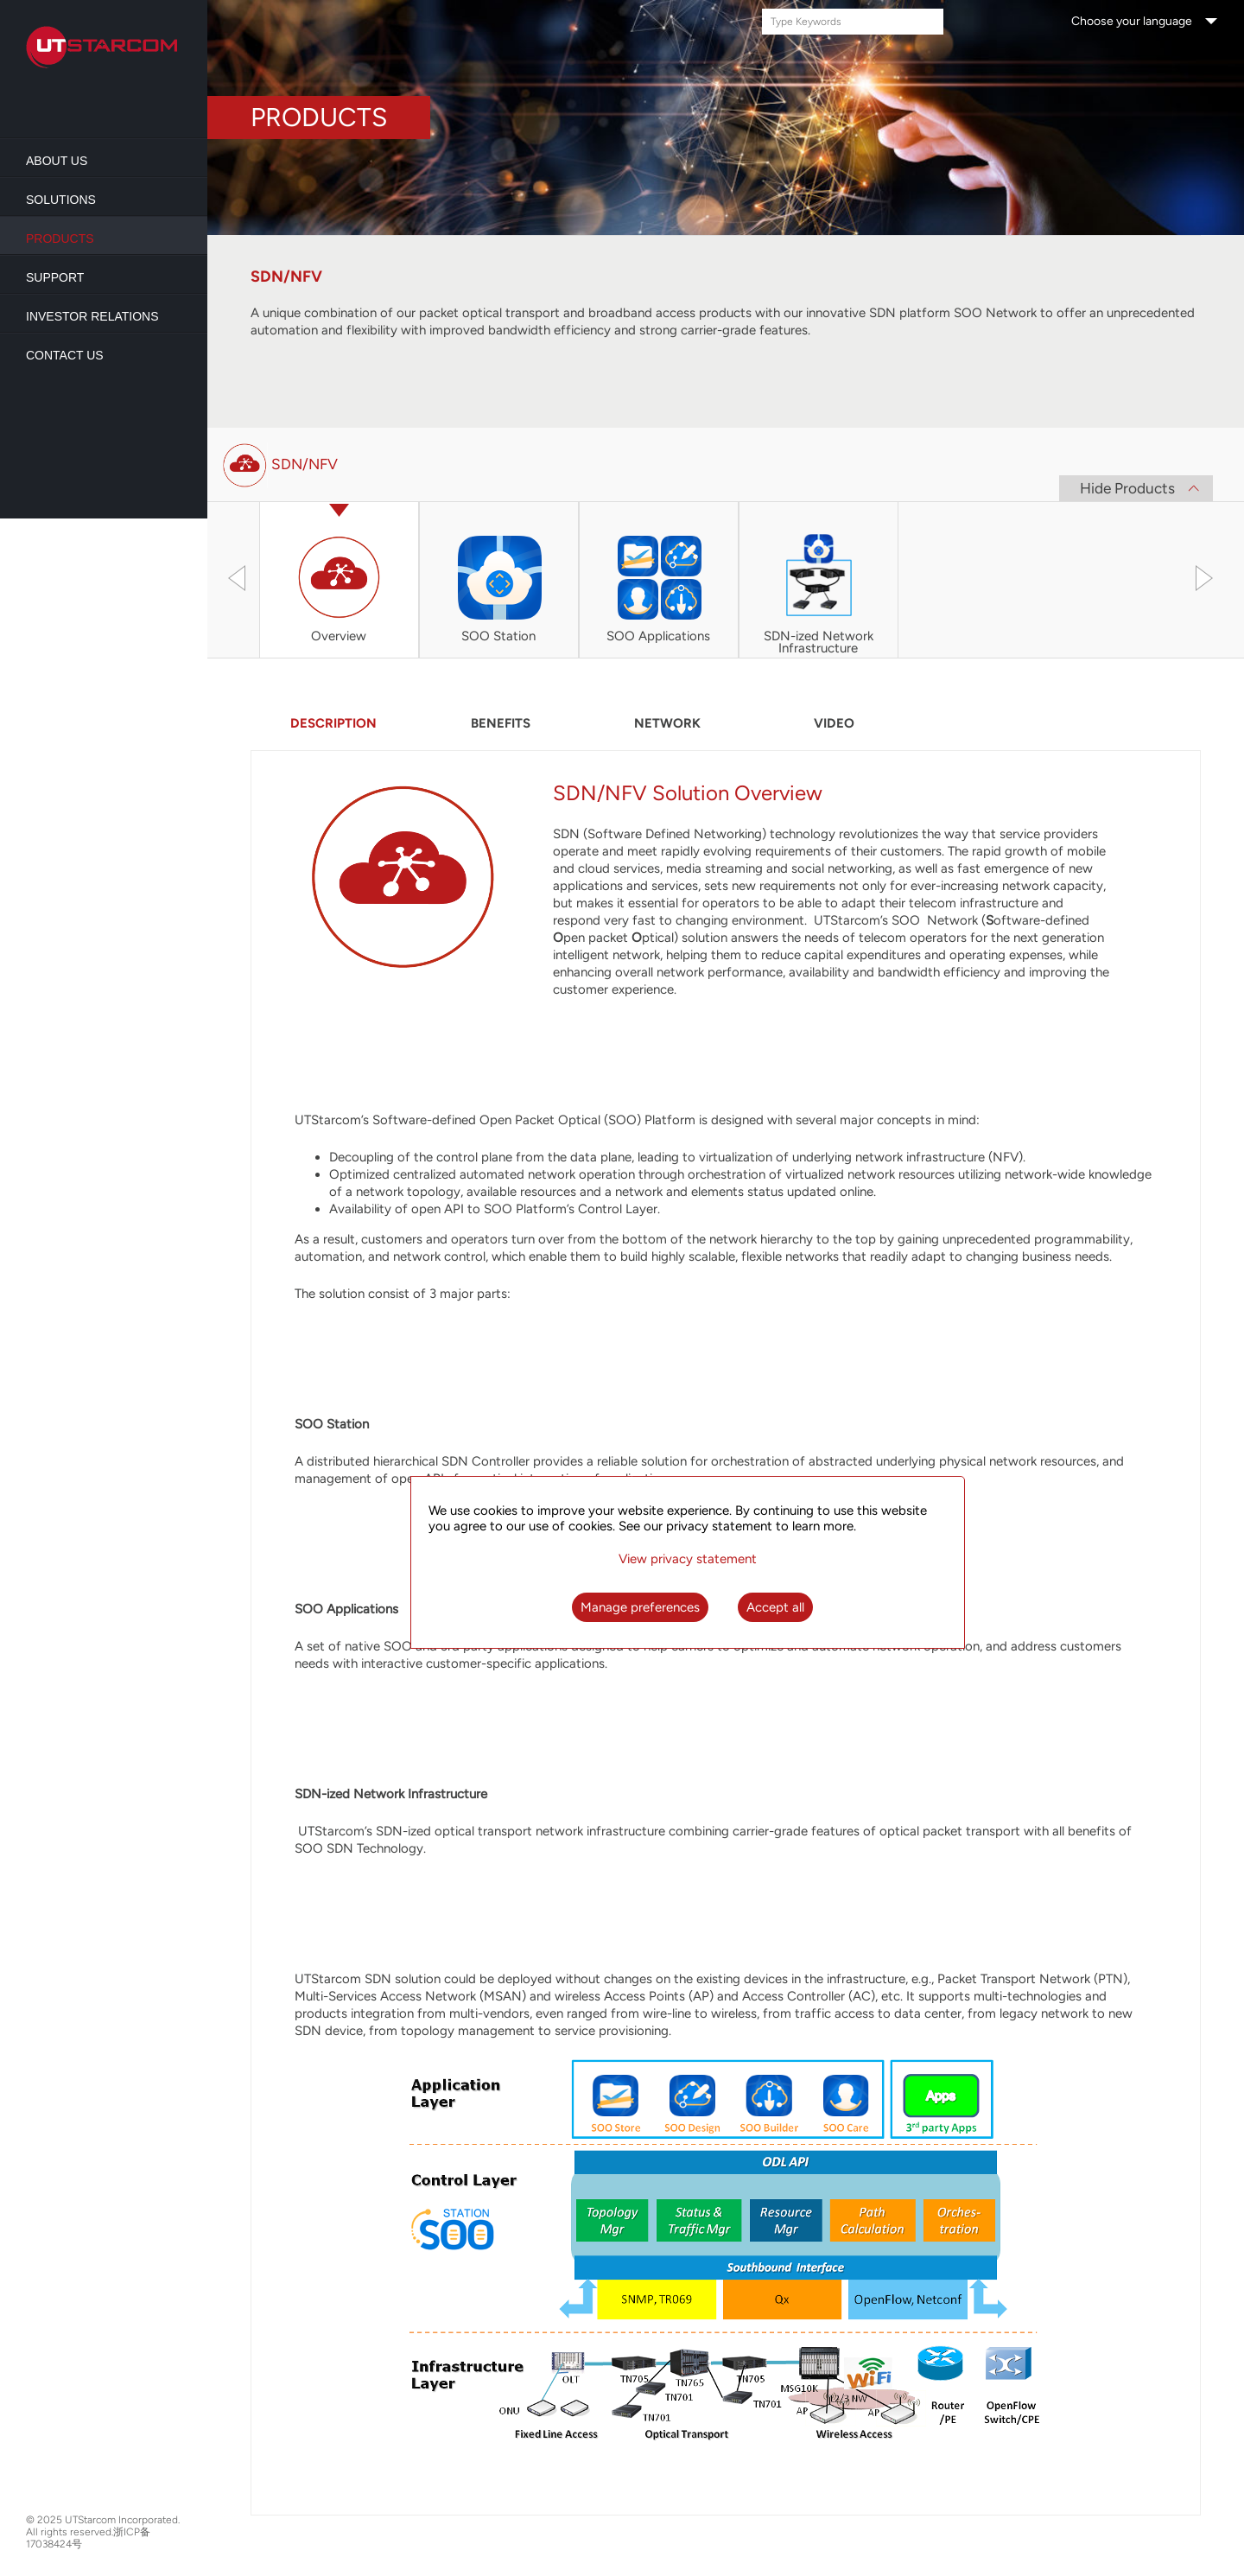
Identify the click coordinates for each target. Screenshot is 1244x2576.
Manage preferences (640, 1607)
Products (60, 238)
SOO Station (498, 637)
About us (56, 161)
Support (55, 277)
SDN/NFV (304, 464)
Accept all (775, 1607)
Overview (338, 637)
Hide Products (1127, 488)
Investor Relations (92, 316)
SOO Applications (658, 637)
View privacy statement (688, 1559)
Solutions (61, 200)
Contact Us (65, 355)
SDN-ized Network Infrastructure (818, 643)
